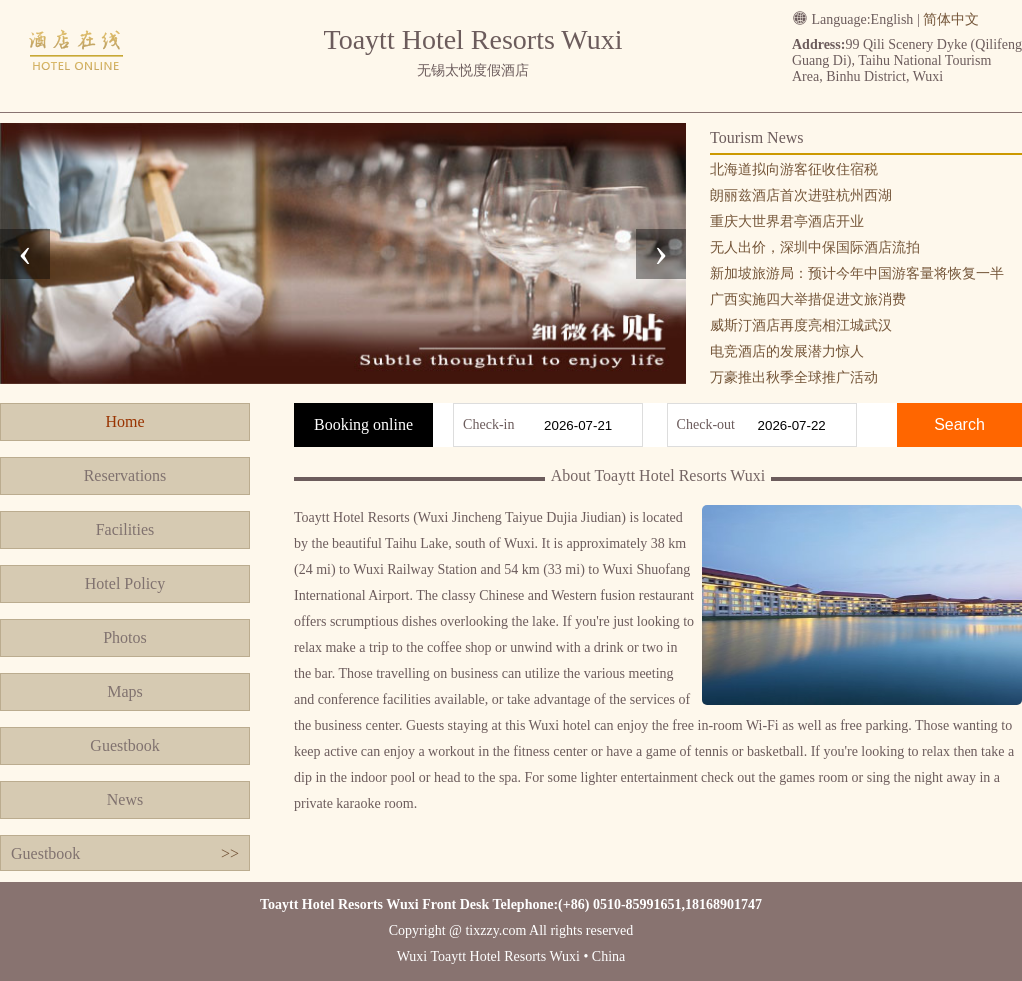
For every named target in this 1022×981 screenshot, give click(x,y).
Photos (125, 637)
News (125, 799)
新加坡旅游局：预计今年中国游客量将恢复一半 (857, 273)
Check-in (488, 424)
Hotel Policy (125, 583)
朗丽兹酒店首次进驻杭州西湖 (801, 195)
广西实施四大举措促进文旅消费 (808, 299)
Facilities (125, 529)
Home (124, 421)
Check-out (706, 424)
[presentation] (25, 254)
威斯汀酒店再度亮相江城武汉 (801, 325)
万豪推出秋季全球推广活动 (794, 377)
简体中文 (951, 19)
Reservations (125, 475)
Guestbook (124, 745)
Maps (125, 691)
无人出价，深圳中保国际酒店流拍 (815, 247)
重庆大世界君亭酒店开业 (787, 221)
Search (959, 424)
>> (230, 853)
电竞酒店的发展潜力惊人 (787, 351)
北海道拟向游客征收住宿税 (794, 169)
